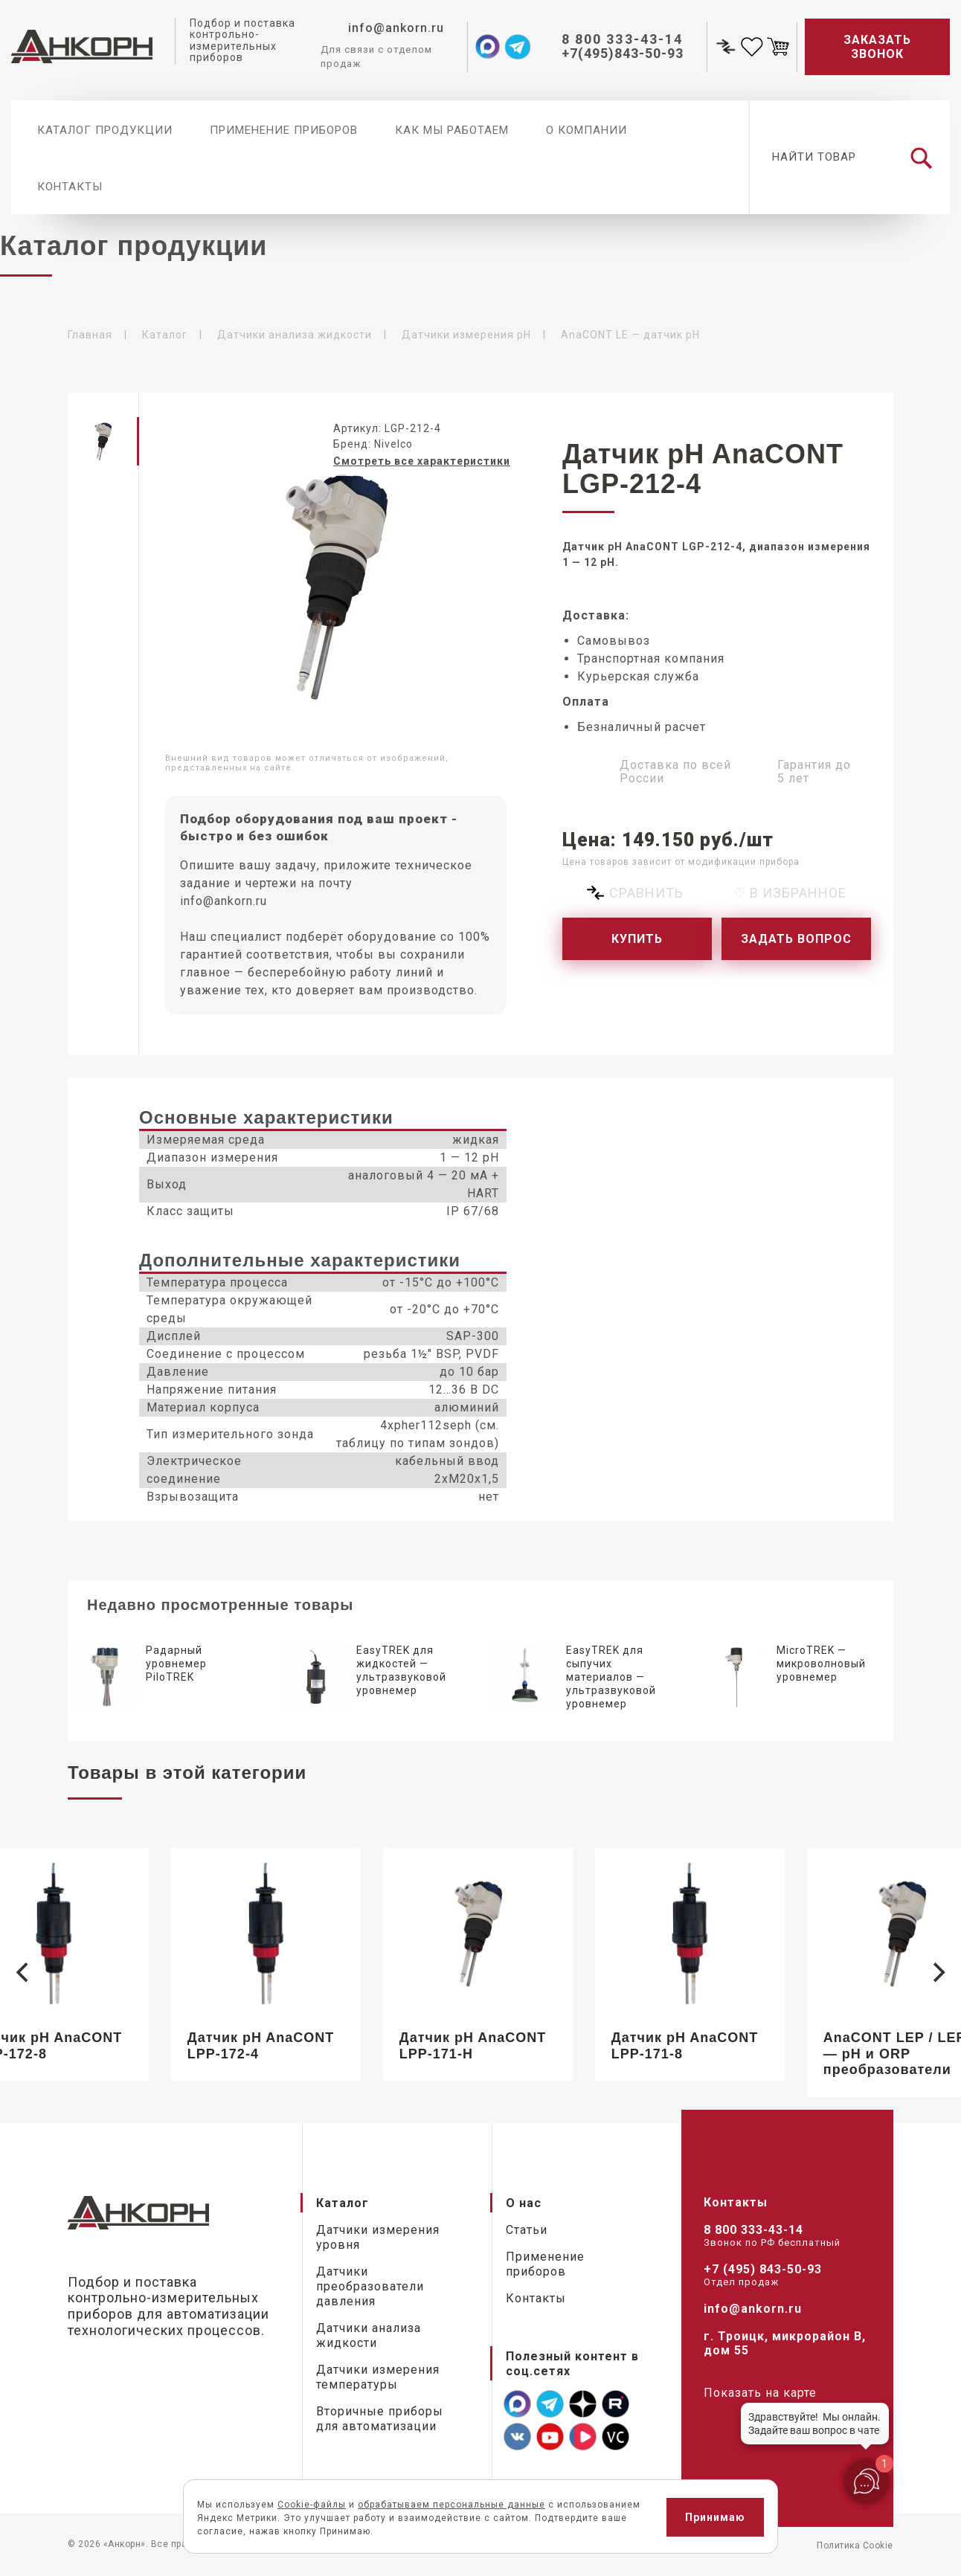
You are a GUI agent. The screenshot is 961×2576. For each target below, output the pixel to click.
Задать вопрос (796, 939)
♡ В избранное (789, 893)
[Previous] (23, 1972)
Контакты (70, 186)
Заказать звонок (877, 47)
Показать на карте (760, 2393)
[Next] (937, 1972)
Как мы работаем (452, 130)
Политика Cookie (855, 2545)
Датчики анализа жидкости (368, 2335)
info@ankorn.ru (223, 901)
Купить (637, 939)
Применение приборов (284, 130)
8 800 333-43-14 (753, 2230)
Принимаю (715, 2517)
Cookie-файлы (311, 2504)
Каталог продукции (105, 130)
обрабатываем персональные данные (451, 2504)
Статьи (526, 2230)
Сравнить (646, 893)
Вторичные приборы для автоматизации (379, 2418)
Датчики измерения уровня (378, 2237)
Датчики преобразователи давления (370, 2286)
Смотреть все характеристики (421, 461)
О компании (586, 130)
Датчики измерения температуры (378, 2377)
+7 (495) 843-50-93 (763, 2269)
